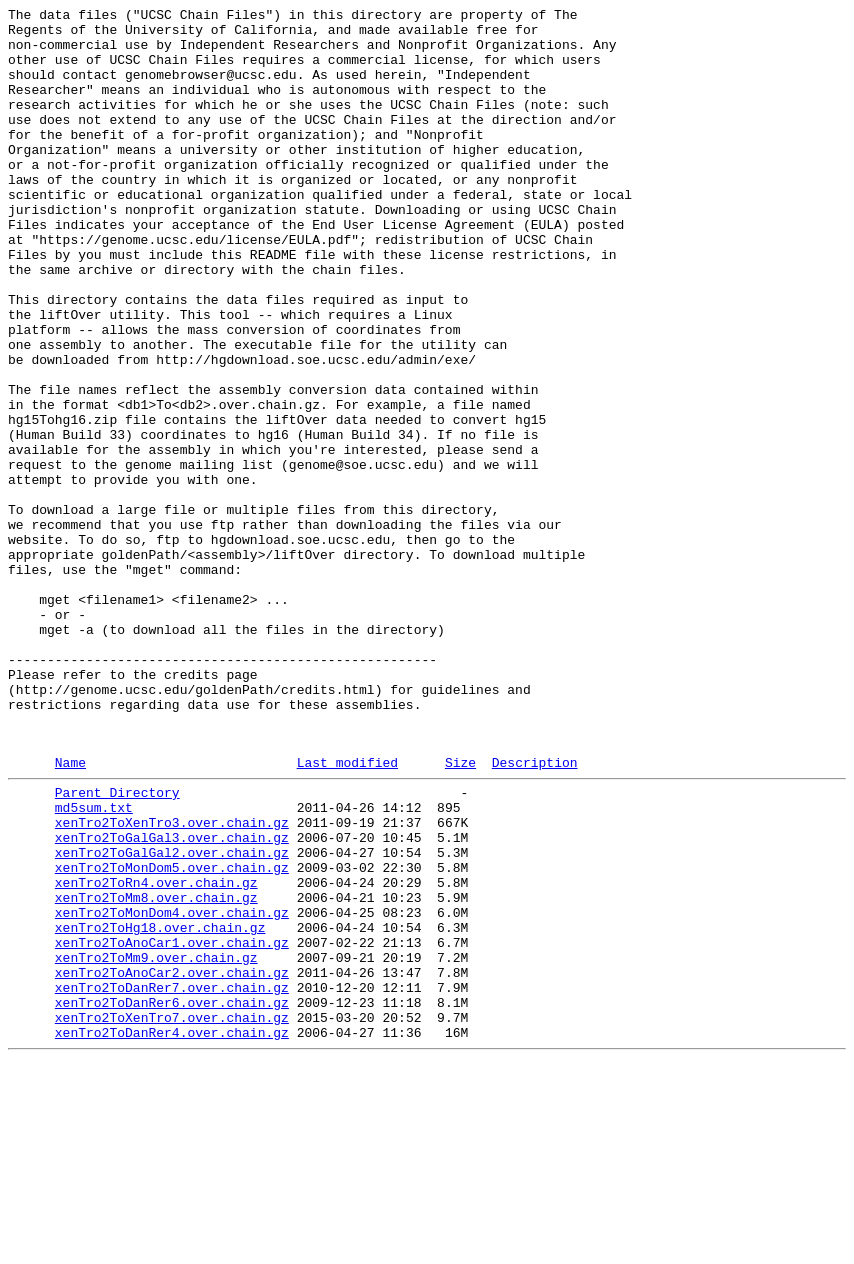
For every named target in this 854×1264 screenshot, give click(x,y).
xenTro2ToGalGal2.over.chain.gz (172, 1017)
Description (535, 912)
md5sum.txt (94, 963)
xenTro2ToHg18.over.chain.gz (160, 1107)
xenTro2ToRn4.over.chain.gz (156, 1053)
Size (460, 912)
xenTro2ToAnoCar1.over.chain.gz (172, 1125)
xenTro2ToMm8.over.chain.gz (156, 1071)
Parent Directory (117, 945)
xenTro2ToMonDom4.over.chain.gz (172, 1089)
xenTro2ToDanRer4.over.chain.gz (172, 1233)
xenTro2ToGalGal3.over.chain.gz (172, 999)
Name (70, 912)
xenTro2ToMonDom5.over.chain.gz (172, 1035)
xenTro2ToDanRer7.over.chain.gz (172, 1179)
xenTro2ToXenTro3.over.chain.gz (172, 981)
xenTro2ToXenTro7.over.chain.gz (172, 1215)
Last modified (347, 912)
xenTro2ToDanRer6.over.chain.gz (172, 1197)
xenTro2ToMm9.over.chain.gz (156, 1143)
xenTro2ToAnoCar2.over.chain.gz (172, 1161)
